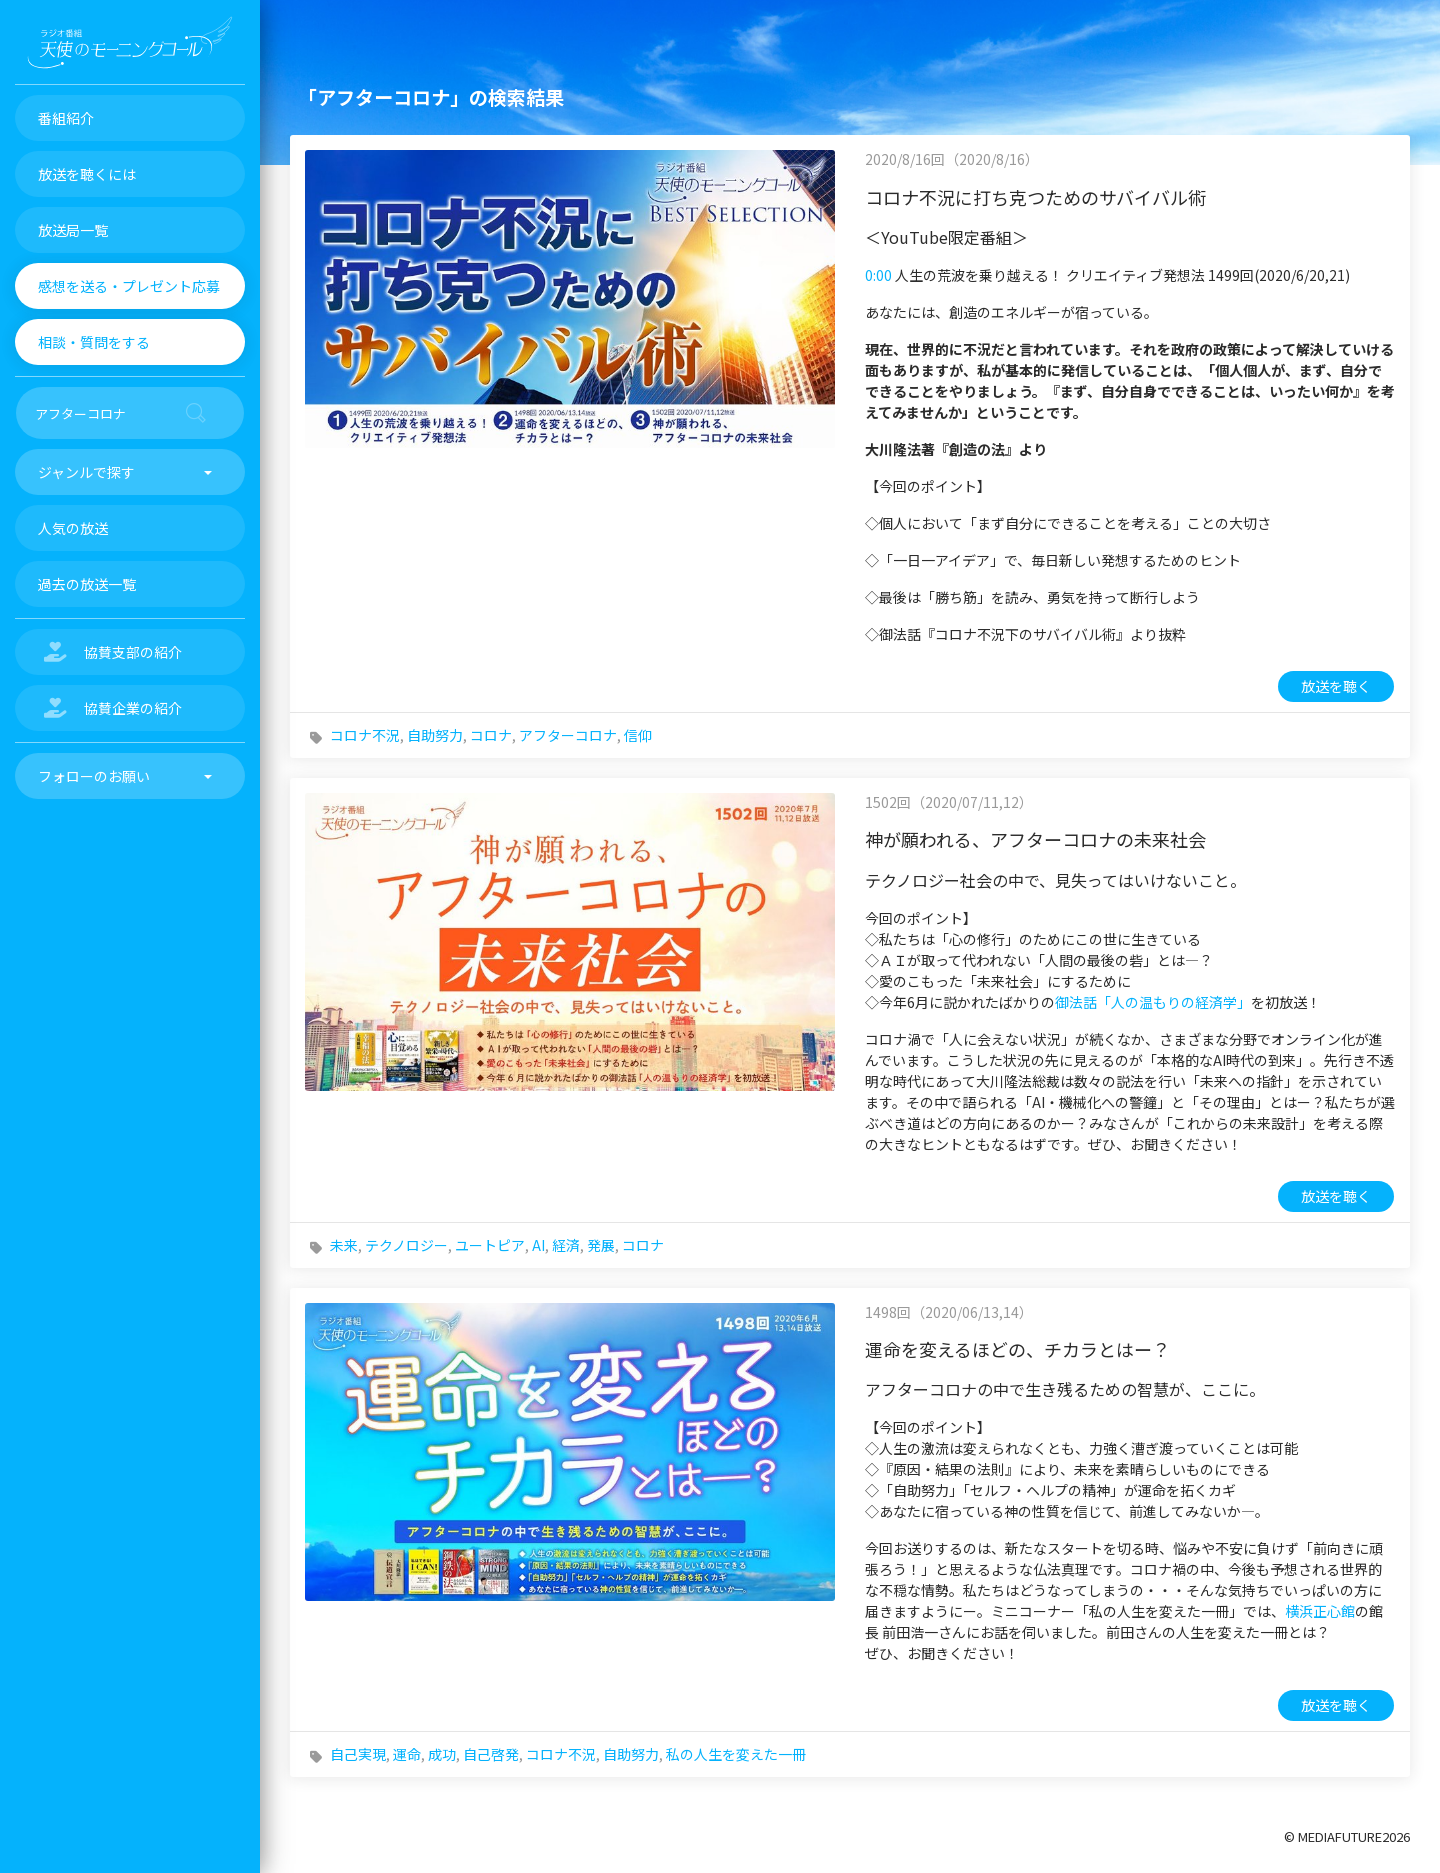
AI (538, 1245)
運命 (407, 1754)
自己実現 (358, 1754)
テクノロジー (406, 1245)
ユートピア (490, 1245)
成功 (442, 1754)
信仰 (638, 735)
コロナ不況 (365, 735)
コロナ (491, 735)
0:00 (878, 275)
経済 (566, 1245)
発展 (601, 1245)
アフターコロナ (568, 735)
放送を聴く (1336, 686)
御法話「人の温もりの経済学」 (1153, 1002)
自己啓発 (491, 1754)
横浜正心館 (1320, 1611)
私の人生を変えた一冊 (736, 1754)
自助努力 (435, 735)
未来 (344, 1245)
